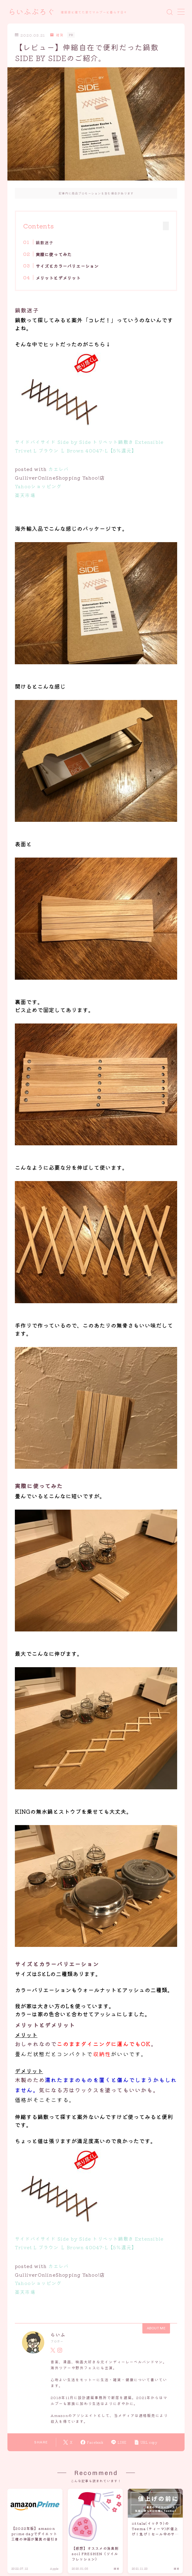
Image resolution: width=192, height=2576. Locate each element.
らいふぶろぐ (31, 12)
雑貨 (57, 35)
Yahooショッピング (38, 486)
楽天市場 (25, 495)
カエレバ (58, 468)
